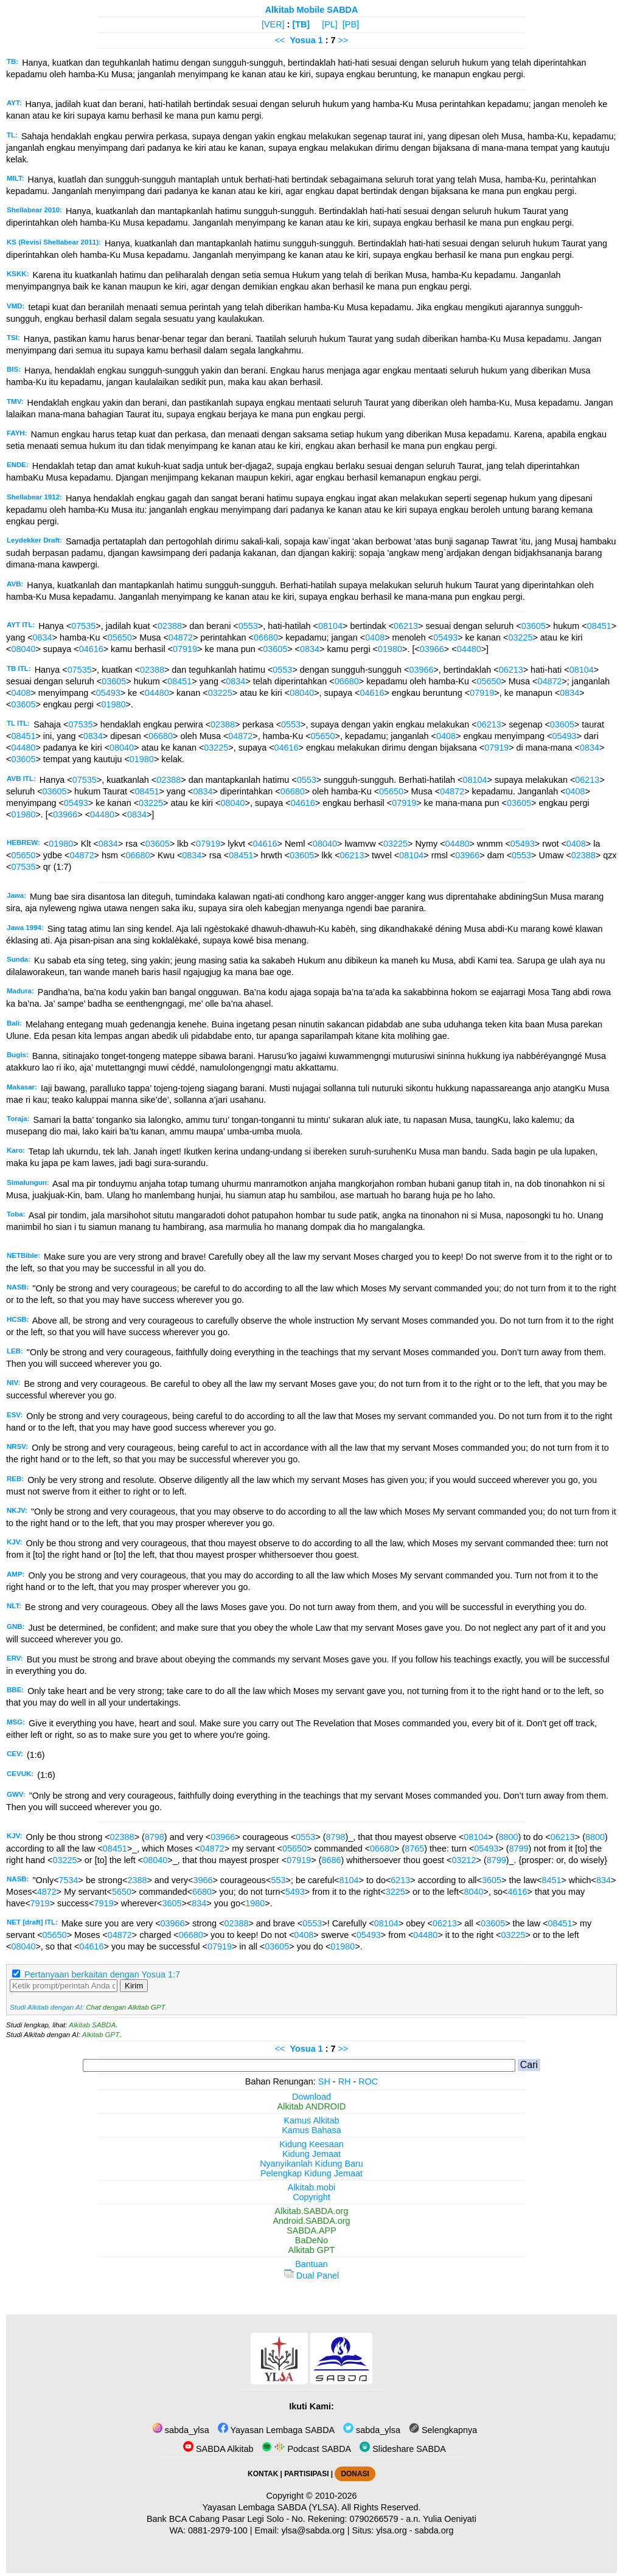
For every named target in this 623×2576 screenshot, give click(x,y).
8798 (154, 1837)
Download (311, 2097)
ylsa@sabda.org (312, 2530)
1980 (255, 1903)
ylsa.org (391, 2530)
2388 (137, 1880)
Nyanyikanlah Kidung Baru (311, 2163)
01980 (390, 649)
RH (344, 2081)
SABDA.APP (311, 2230)
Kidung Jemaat (311, 2154)
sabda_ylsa (180, 2430)
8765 (414, 1848)
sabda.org (434, 2530)
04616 (91, 649)
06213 (406, 626)
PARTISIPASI (306, 2474)
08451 (599, 626)
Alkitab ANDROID (311, 2106)
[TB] (301, 24)
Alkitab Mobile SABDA (311, 10)
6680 (202, 1892)
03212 (464, 1860)
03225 (520, 637)
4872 (47, 1892)
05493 (445, 637)
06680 (266, 637)
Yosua (303, 40)
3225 (395, 1892)
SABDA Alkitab (218, 2449)
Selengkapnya (443, 2430)
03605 (533, 626)
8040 (473, 1892)
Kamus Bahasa (311, 2130)
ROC (368, 2081)
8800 (508, 1837)
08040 (23, 649)
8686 (331, 1860)
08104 (330, 626)
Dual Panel (311, 2275)
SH (324, 2081)
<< (280, 40)
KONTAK (263, 2474)
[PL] (330, 24)
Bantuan (311, 2264)
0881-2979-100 (218, 2530)
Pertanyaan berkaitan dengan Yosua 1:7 (102, 1974)
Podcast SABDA (306, 2449)
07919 (185, 649)
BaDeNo (311, 2240)
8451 (551, 1880)
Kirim (134, 1985)
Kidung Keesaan (311, 2144)
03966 (432, 649)
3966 (202, 1880)
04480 (469, 649)
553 (278, 1880)
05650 (120, 637)
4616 (517, 1892)
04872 (181, 637)
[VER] (273, 24)
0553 (248, 626)
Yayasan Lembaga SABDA (276, 2430)
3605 (491, 1880)
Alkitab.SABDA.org (312, 2211)
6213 (400, 1880)
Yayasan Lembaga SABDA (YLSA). (271, 2507)
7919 (40, 1903)
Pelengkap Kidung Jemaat (311, 2173)
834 (603, 1880)
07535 (83, 626)
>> (343, 40)
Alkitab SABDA (92, 2025)
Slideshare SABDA (403, 2449)
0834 (42, 637)
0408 (375, 637)
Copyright (311, 2197)
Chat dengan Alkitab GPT (125, 2007)
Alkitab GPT (100, 2034)
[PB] (351, 24)
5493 (295, 1892)
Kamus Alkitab (311, 2120)
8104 (349, 1880)
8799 (519, 1848)
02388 (170, 626)
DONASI (355, 2474)
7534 (68, 1880)
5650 (121, 1892)
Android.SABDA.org (311, 2221)
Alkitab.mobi (311, 2187)
